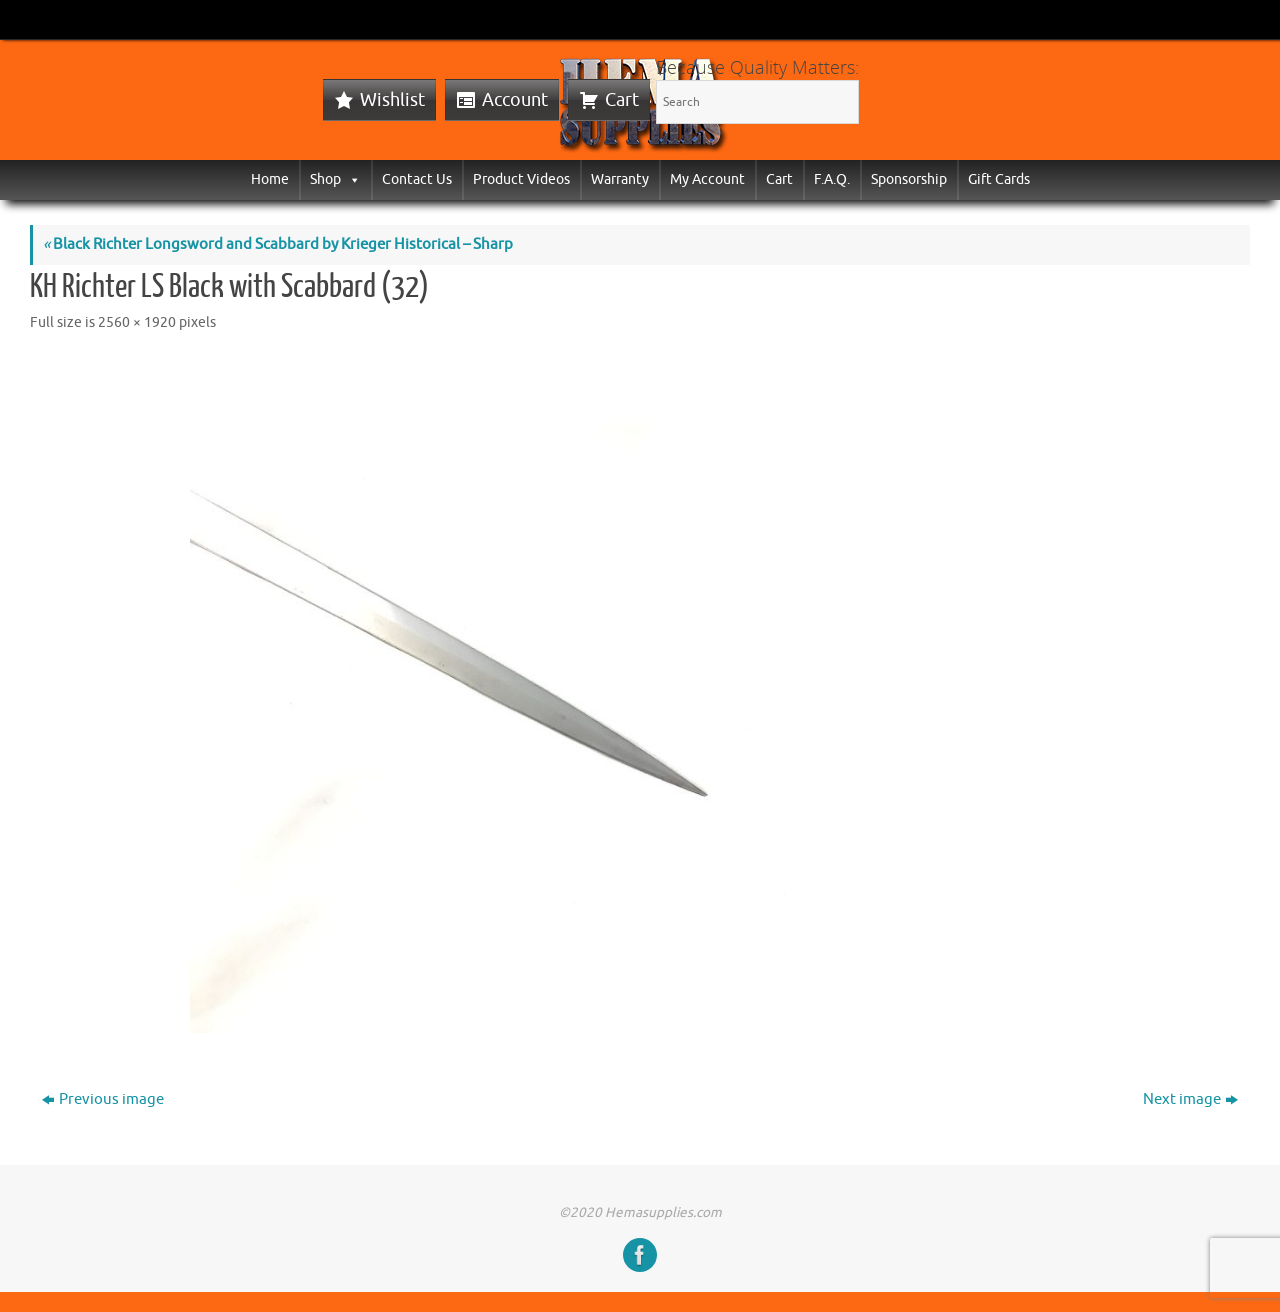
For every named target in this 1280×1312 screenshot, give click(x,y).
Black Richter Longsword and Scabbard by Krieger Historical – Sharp (278, 244)
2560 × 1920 (137, 322)
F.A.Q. (832, 179)
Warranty (620, 179)
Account (515, 100)
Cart (622, 100)
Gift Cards (999, 179)
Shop (335, 179)
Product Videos (521, 179)
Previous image (103, 1099)
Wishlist (392, 100)
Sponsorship (909, 179)
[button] (351, 179)
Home (270, 179)
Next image (1190, 1099)
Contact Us (417, 179)
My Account (707, 179)
